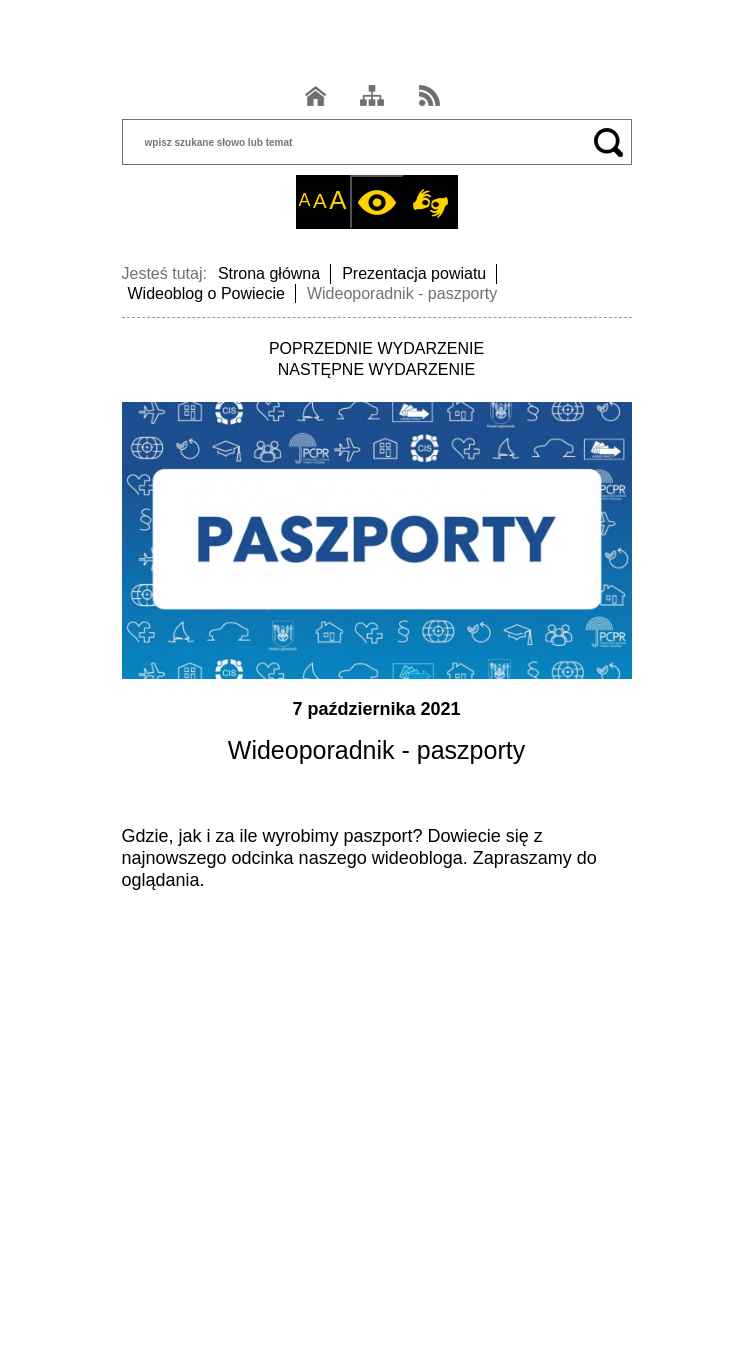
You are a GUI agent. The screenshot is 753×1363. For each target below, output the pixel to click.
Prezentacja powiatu (414, 273)
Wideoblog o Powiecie (206, 293)
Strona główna (269, 273)
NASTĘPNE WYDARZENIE (376, 369)
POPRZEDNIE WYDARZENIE (376, 348)
